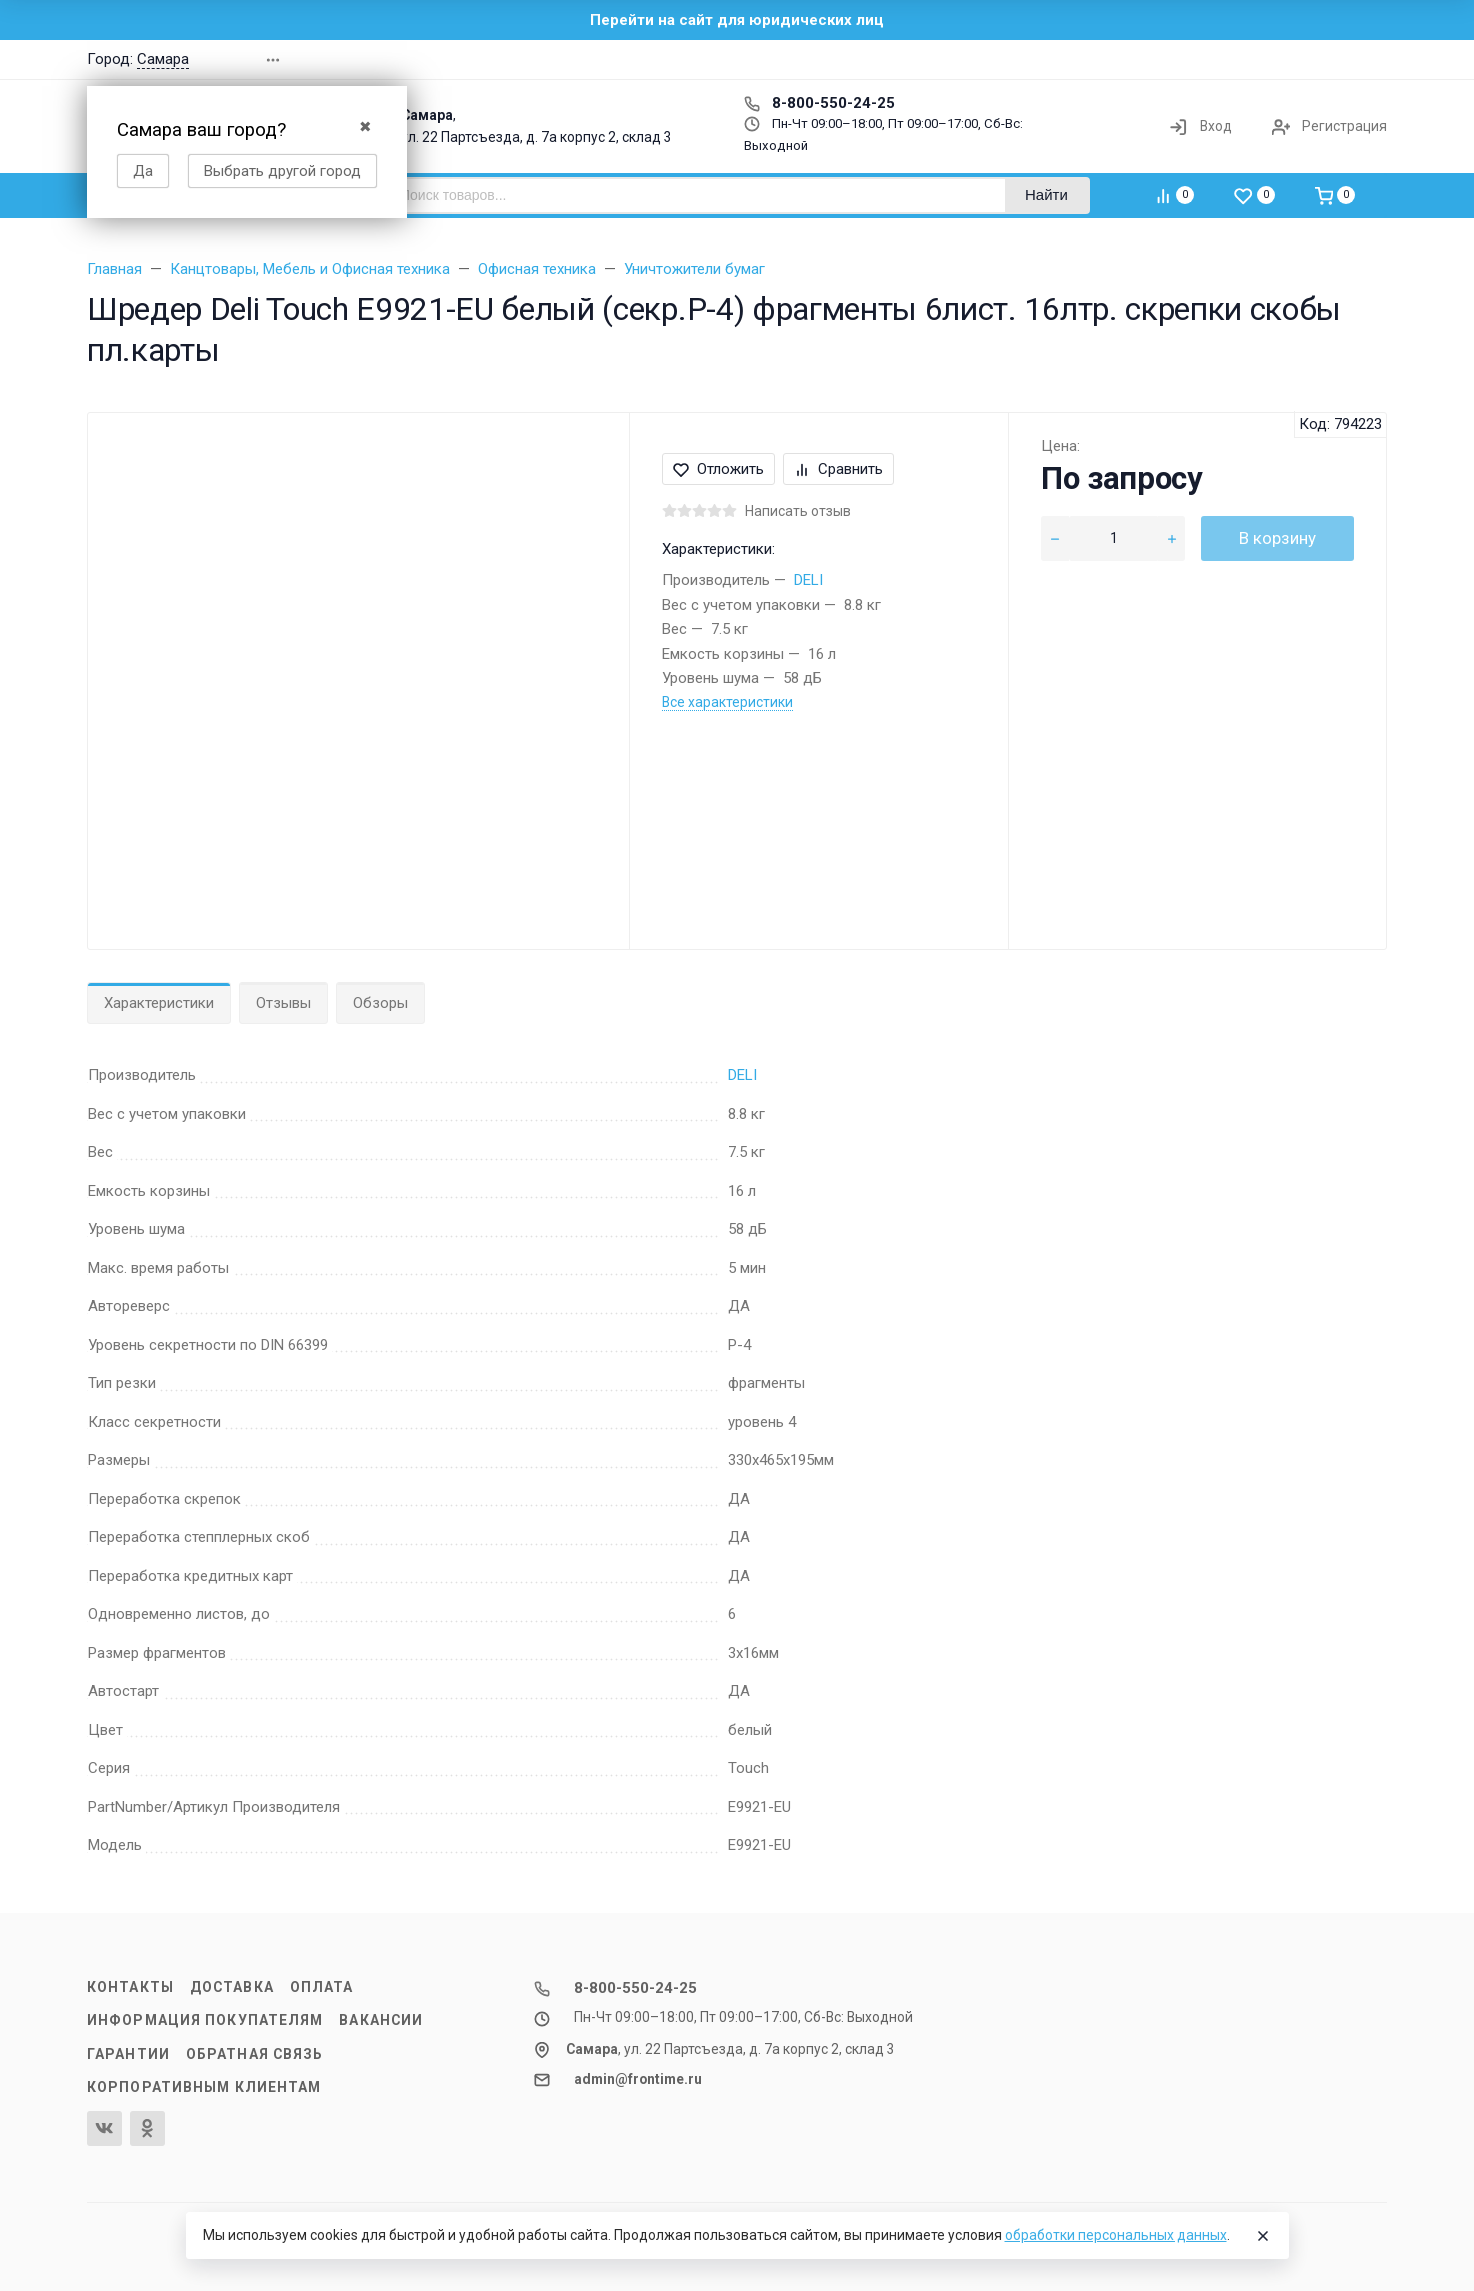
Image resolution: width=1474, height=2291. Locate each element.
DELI (808, 580)
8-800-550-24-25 (819, 103)
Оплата (322, 1987)
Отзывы (283, 1003)
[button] (1101, 59)
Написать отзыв (798, 511)
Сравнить (838, 469)
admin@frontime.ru (638, 2079)
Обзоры (380, 1003)
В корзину (1277, 538)
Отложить (718, 469)
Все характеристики (727, 702)
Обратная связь (255, 2054)
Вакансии (381, 2020)
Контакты (130, 1987)
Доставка (232, 1987)
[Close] (1263, 2236)
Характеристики (159, 1003)
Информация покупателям (205, 2020)
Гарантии (128, 2054)
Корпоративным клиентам (204, 2087)
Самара (163, 59)
